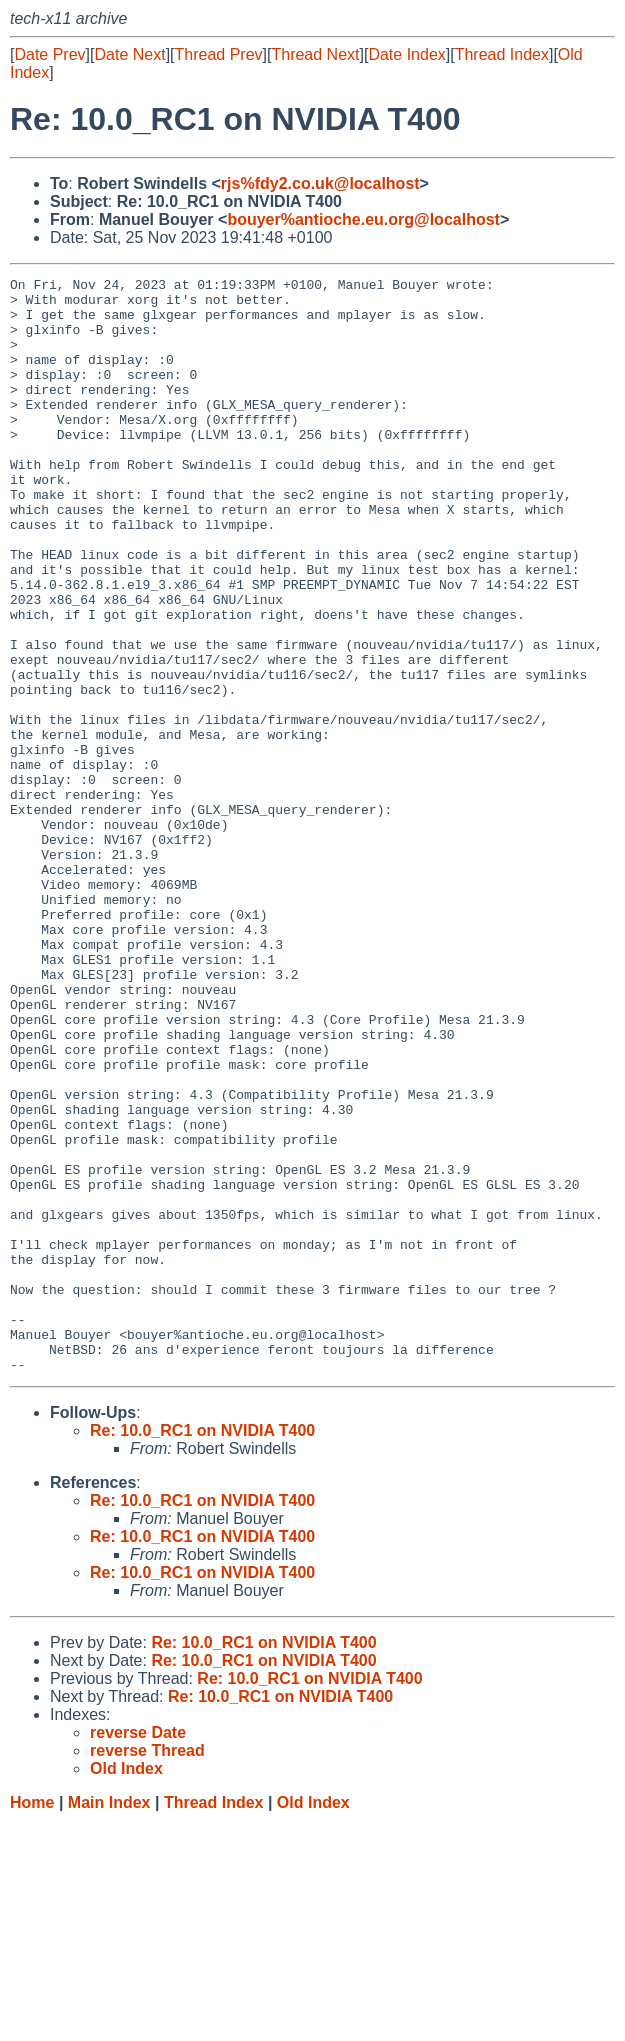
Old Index (313, 2021)
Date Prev (49, 54)
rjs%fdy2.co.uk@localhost (320, 183)
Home (32, 2021)
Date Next (129, 54)
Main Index (109, 2021)
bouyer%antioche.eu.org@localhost (363, 219)
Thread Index (502, 54)
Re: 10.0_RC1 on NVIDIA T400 (202, 1649)
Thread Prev (219, 54)
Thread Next (315, 54)
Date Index (406, 54)
